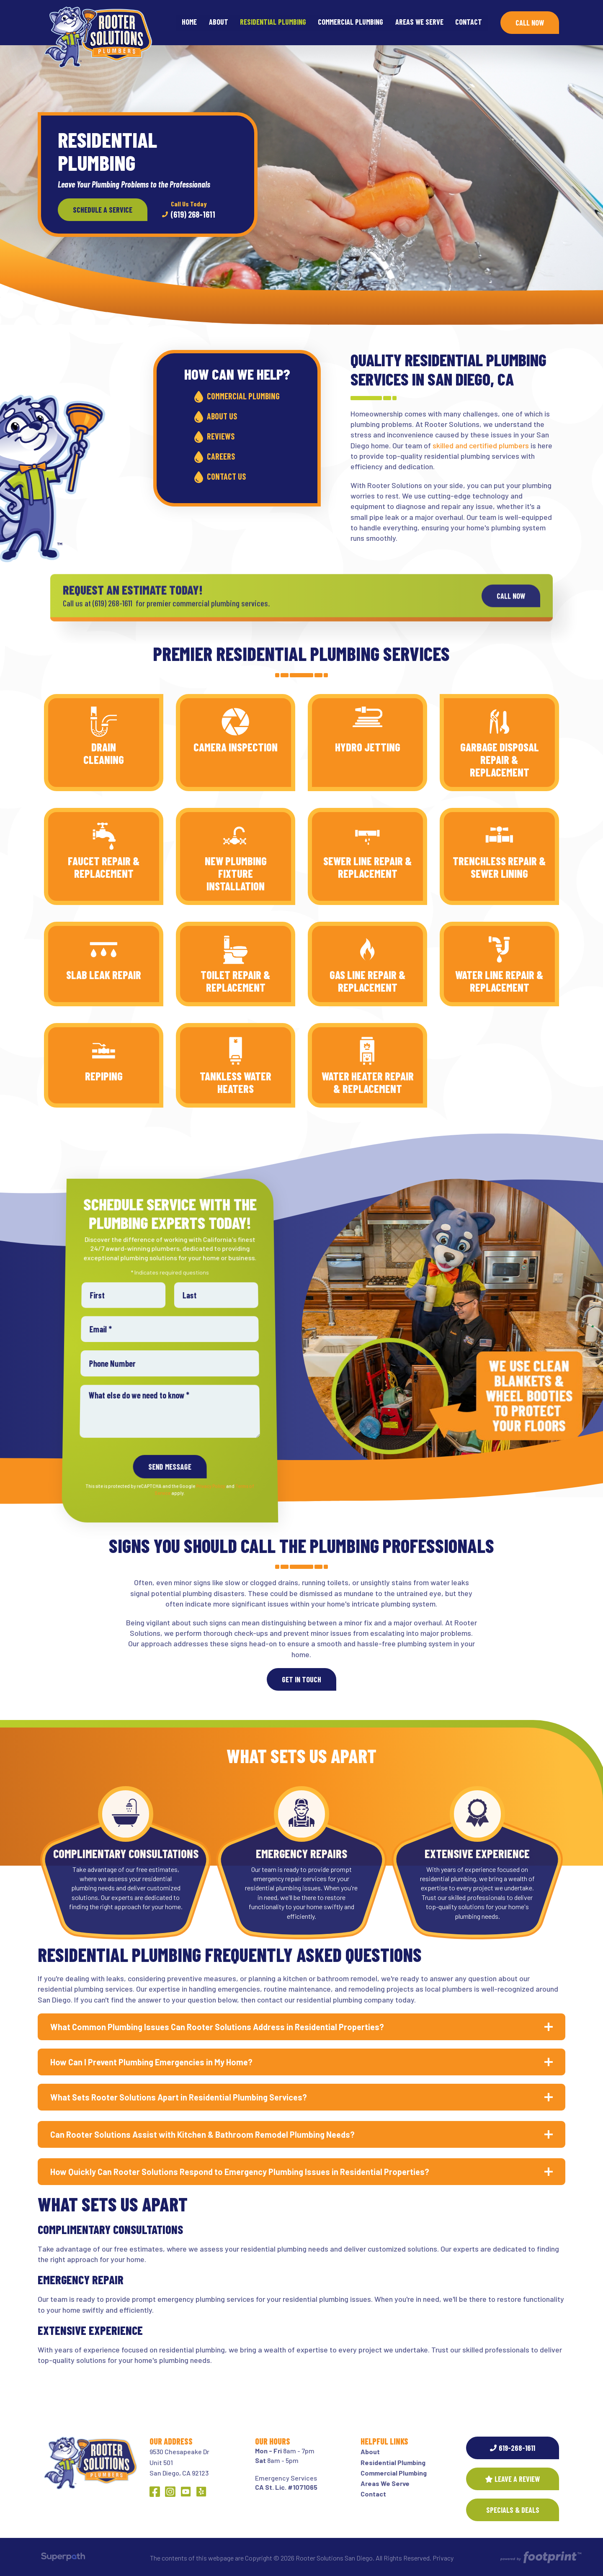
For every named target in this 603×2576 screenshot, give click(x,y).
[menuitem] (189, 23)
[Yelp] (201, 2491)
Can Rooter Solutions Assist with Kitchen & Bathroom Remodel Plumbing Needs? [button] (202, 2134)
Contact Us (226, 476)
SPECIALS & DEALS (512, 2509)
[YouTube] (185, 2491)
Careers (221, 456)
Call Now (529, 22)
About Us (222, 416)
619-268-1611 (512, 2448)
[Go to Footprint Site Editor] (540, 2557)
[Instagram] (170, 2491)
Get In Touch (301, 1679)
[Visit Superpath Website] (63, 2558)
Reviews (220, 436)
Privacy (443, 2558)
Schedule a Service (102, 209)
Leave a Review (512, 2478)
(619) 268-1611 (188, 209)
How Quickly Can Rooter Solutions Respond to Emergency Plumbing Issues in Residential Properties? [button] (239, 2172)
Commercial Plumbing (243, 396)
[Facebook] (154, 2491)
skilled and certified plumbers (481, 445)
